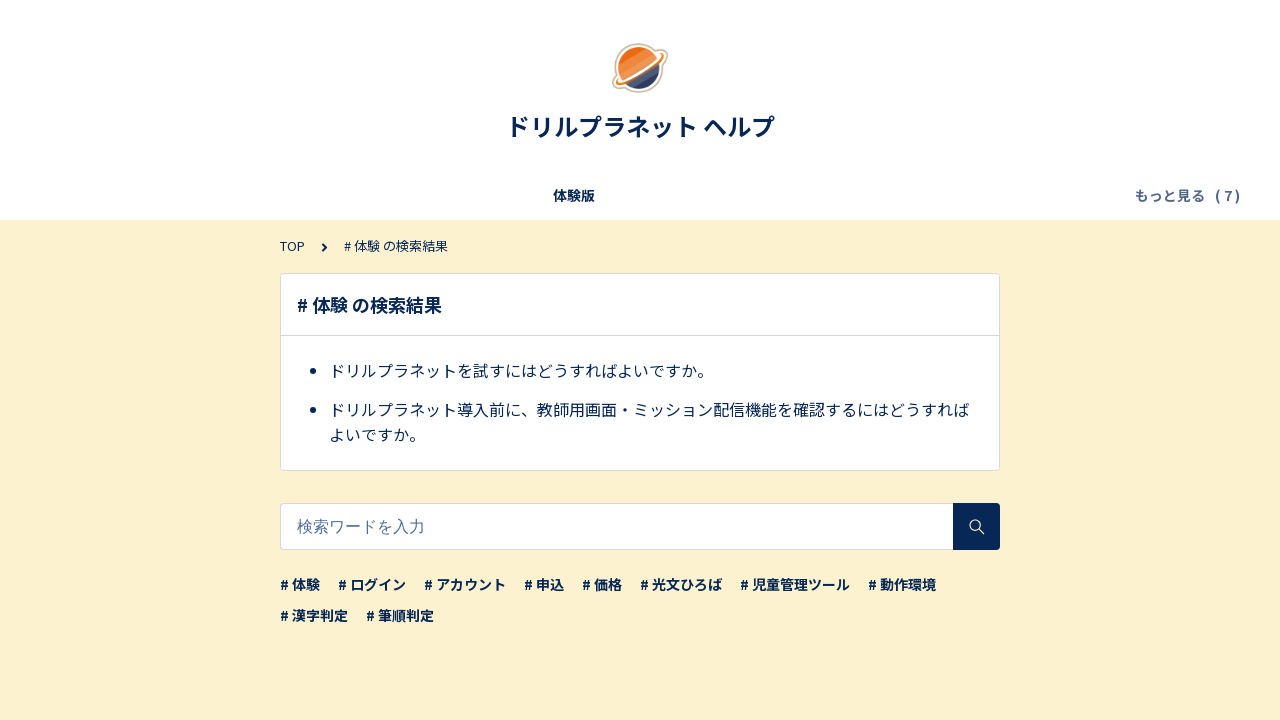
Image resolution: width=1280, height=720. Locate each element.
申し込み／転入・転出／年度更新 (434, 195)
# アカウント (465, 584)
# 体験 (300, 584)
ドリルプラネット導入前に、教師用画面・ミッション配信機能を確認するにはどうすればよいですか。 (649, 422)
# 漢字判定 (314, 615)
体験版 (98, 195)
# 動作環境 (902, 584)
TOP (292, 245)
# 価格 (602, 584)
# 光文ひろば (681, 584)
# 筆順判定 (400, 615)
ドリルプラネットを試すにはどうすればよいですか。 (521, 370)
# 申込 (544, 584)
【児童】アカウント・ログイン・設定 (952, 195)
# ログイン (372, 584)
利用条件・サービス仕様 (224, 195)
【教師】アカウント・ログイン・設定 (686, 195)
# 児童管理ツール (795, 584)
